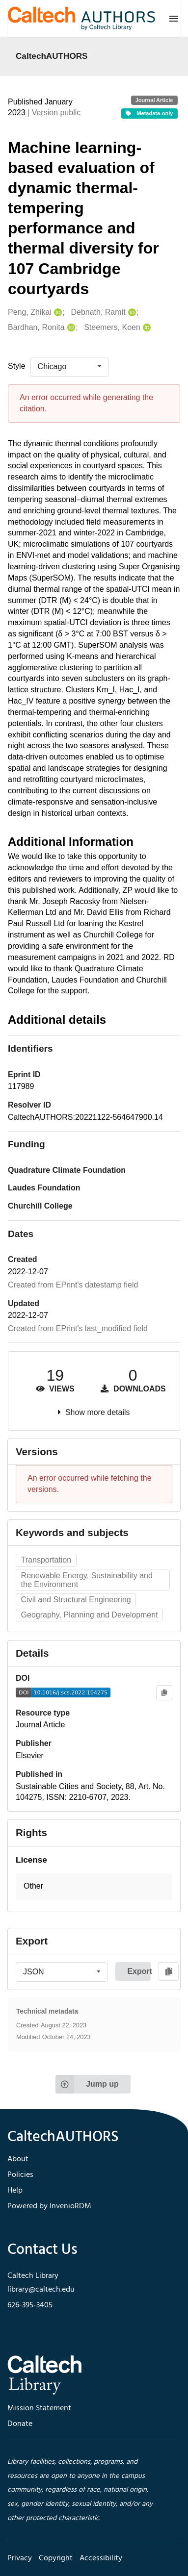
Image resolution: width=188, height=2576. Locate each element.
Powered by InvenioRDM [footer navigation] (49, 2206)
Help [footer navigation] (15, 2190)
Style (17, 366)
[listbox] (69, 367)
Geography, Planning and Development (89, 1615)
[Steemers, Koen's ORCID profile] (145, 327)
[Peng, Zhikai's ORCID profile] (57, 312)
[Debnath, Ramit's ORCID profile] (131, 312)
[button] (94, 1886)
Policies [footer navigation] (20, 2175)
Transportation (46, 1560)
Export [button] (139, 1971)
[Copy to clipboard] (164, 1692)
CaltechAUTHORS (52, 56)
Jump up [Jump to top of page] (87, 2084)
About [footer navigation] (17, 2159)
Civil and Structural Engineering (76, 1599)
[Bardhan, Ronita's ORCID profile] (70, 327)
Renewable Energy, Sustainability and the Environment (87, 1580)
